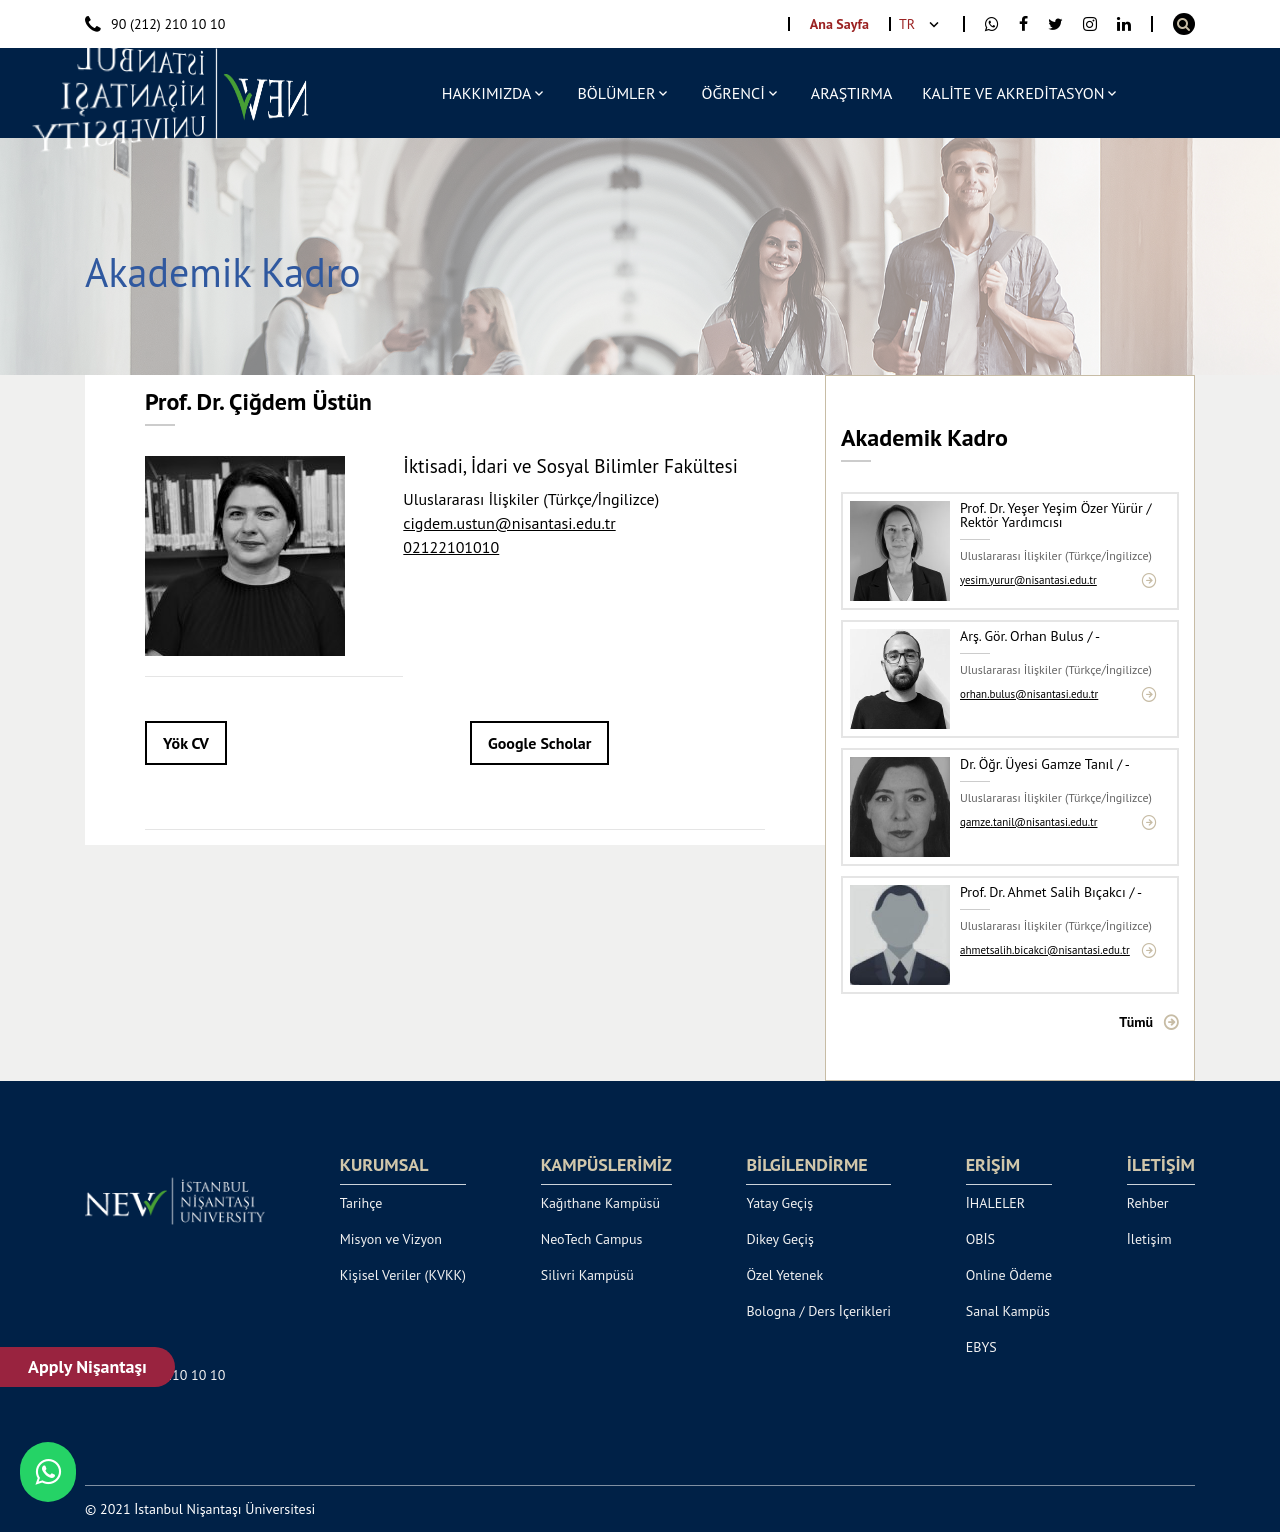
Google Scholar (539, 743)
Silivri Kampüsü (587, 1275)
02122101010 (451, 547)
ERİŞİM (993, 1165)
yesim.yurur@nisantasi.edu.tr (1028, 580)
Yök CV (186, 743)
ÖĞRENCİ (732, 93)
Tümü (1136, 1022)
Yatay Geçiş (779, 1203)
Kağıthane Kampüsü (600, 1203)
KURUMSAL (384, 1165)
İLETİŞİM (1161, 1165)
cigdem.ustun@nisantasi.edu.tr (509, 523)
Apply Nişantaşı (88, 1366)
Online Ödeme (1009, 1275)
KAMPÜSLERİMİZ (606, 1165)
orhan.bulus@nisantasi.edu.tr (1029, 694)
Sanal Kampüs (1008, 1311)
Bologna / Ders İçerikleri (818, 1311)
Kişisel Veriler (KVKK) (403, 1275)
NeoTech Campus (592, 1239)
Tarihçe (361, 1203)
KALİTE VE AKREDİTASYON (1013, 93)
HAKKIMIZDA (487, 93)
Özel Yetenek (784, 1275)
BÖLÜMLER (616, 93)
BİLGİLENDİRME (806, 1165)
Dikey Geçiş (780, 1239)
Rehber (1148, 1203)
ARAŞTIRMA (851, 93)
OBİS (980, 1239)
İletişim (1149, 1239)
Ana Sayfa (839, 24)
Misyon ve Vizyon (391, 1239)
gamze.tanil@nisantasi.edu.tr (1029, 822)
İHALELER (996, 1203)
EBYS (981, 1347)
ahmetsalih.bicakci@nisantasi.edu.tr (1045, 950)
